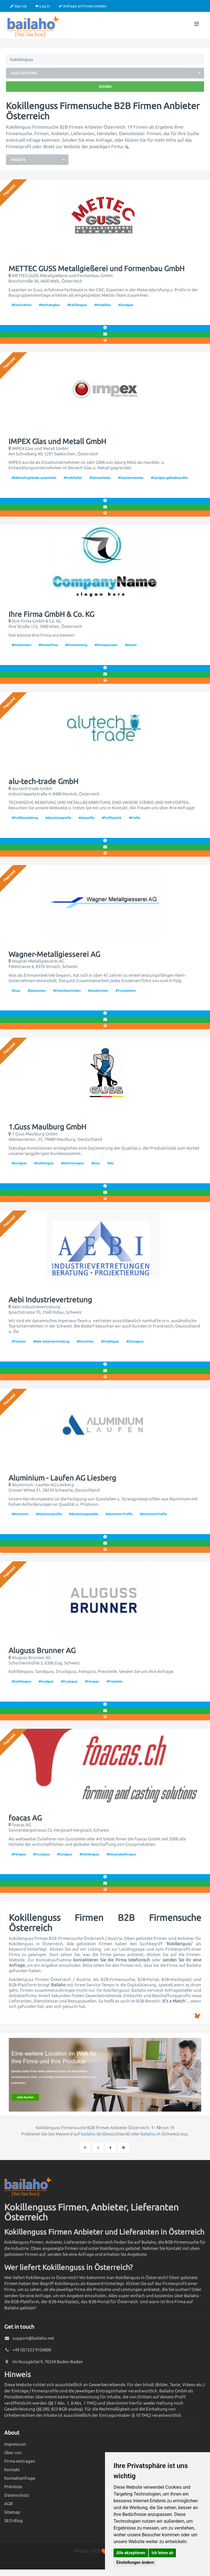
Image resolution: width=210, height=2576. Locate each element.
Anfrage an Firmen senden (82, 6)
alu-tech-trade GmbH (43, 781)
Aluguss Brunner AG (42, 1651)
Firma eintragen (19, 2461)
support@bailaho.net (33, 2338)
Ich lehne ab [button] (162, 2552)
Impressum (15, 2444)
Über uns (13, 2452)
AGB (8, 2503)
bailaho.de (91, 2133)
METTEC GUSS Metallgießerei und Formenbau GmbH (96, 269)
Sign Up (18, 6)
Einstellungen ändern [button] (135, 2562)
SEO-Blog (13, 2520)
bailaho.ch (150, 2133)
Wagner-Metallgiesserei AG (54, 954)
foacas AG (25, 1818)
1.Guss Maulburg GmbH (47, 1127)
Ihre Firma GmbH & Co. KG (51, 614)
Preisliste (13, 2486)
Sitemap (12, 2512)
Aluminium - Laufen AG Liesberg (62, 1478)
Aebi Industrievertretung (50, 1300)
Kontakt (12, 2469)
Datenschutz (16, 2495)
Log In (42, 6)
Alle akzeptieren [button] (130, 2552)
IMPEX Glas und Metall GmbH (57, 441)
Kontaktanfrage (19, 2478)
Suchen (105, 86)
